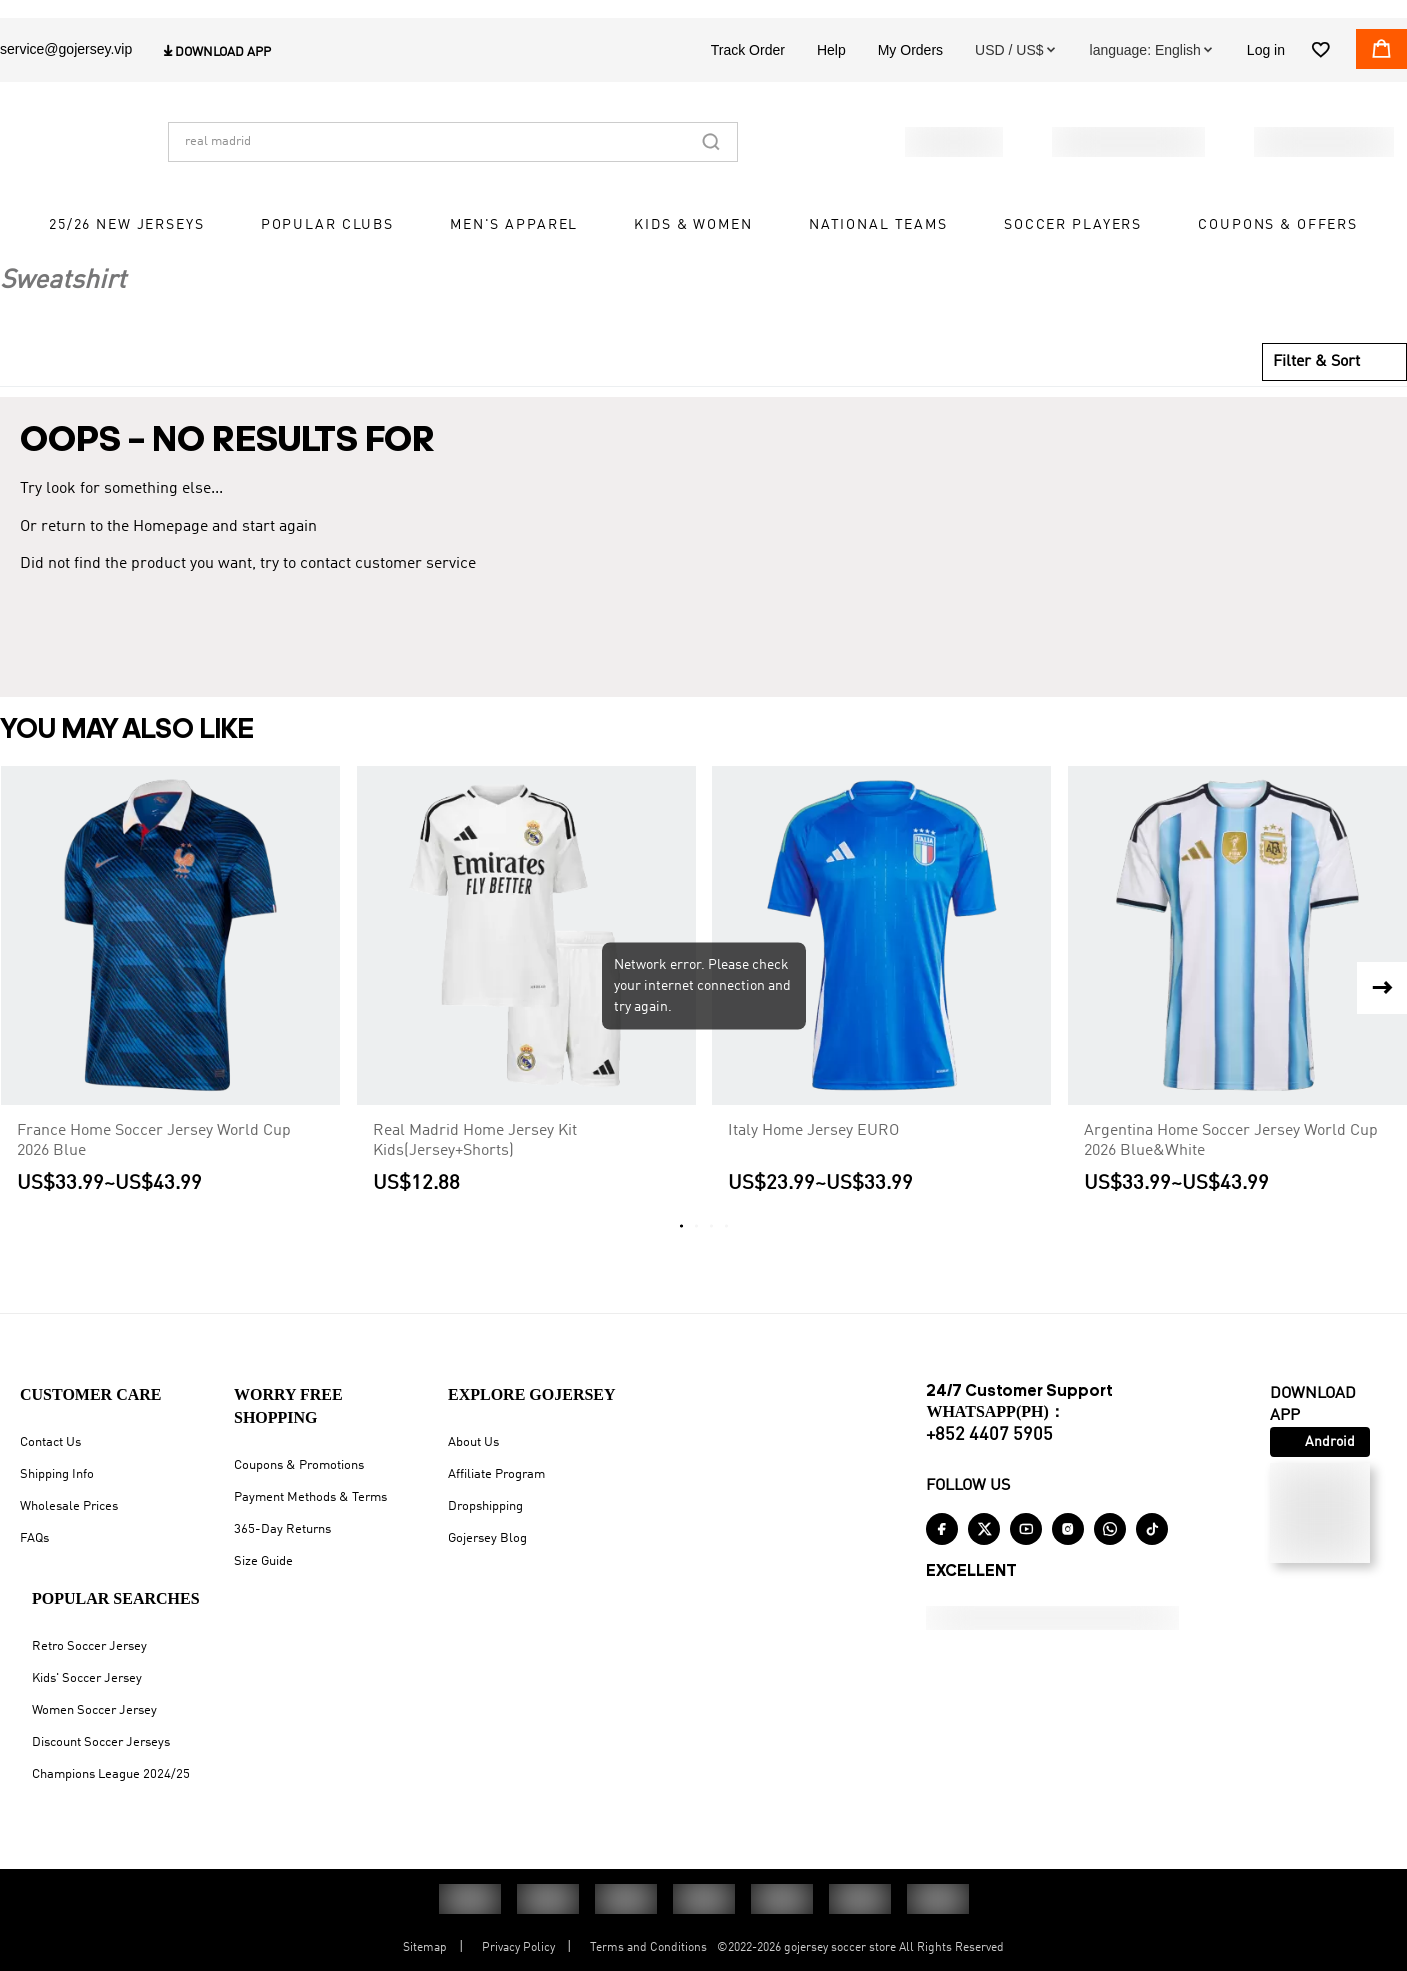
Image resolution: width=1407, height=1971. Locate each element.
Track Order (748, 90)
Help (831, 90)
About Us (473, 1442)
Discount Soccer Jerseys (101, 1742)
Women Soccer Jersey (94, 1710)
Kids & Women (693, 265)
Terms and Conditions (648, 1948)
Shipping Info (57, 1474)
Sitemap (425, 1948)
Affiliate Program (496, 1474)
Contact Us (50, 1442)
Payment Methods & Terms (310, 1497)
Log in (1266, 90)
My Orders (910, 90)
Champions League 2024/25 (111, 1774)
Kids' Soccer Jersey (87, 1678)
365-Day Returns (282, 1529)
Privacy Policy (518, 1948)
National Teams (878, 265)
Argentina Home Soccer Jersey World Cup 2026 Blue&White (1231, 1161)
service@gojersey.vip (66, 89)
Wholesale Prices (69, 1506)
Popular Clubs (327, 265)
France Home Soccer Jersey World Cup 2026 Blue (154, 1161)
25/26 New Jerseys (127, 265)
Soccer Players (1073, 265)
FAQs (34, 1538)
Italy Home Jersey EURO (813, 1151)
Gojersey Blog (487, 1538)
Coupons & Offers (1278, 265)
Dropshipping (485, 1506)
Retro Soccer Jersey (89, 1646)
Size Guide (263, 1561)
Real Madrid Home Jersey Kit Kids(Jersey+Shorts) (475, 1161)
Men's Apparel (514, 265)
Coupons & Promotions (299, 1465)
